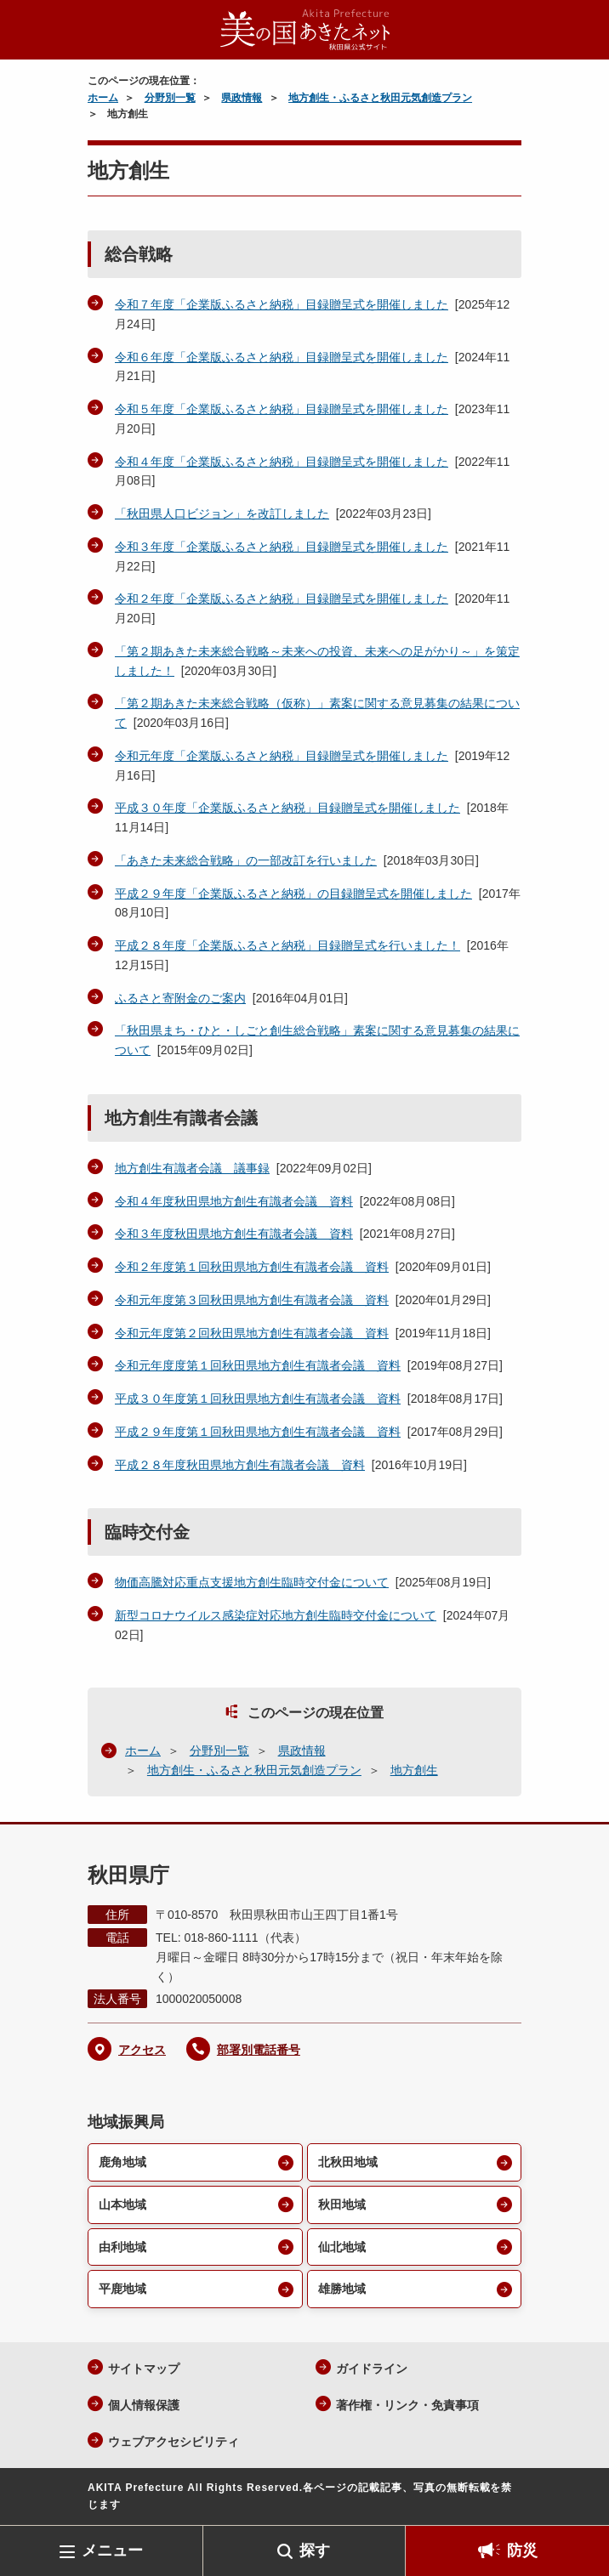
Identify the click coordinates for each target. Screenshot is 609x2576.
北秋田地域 (348, 2162)
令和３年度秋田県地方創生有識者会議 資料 (234, 1233)
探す (314, 2550)
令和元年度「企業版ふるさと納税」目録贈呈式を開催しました (281, 756)
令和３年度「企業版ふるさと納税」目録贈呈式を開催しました (281, 546)
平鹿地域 (122, 2288)
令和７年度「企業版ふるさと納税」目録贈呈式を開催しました (281, 304)
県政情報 (241, 98)
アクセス (142, 2050)
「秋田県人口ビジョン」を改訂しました (222, 513)
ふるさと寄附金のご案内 (180, 998)
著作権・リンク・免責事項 (407, 2405)
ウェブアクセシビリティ (173, 2441)
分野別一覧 (170, 98)
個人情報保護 (143, 2405)
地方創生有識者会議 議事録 (192, 1168)
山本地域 (122, 2204)
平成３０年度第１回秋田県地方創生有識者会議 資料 (258, 1398)
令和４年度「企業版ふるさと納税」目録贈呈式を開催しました (281, 461)
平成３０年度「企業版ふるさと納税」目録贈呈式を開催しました (287, 807)
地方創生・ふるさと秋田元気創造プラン (380, 98)
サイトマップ (143, 2368)
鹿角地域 (122, 2162)
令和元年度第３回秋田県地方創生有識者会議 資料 (252, 1300)
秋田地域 (342, 2204)
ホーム (103, 98)
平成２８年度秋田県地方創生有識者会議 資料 (240, 1465)
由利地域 (122, 2247)
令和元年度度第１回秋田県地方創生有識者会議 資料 (258, 1365)
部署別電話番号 (258, 2050)
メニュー (112, 2550)
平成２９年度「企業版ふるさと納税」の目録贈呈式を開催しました (293, 893)
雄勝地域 (342, 2288)
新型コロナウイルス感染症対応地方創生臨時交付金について (275, 1615)
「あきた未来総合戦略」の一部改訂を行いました (246, 860)
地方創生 (414, 1770)
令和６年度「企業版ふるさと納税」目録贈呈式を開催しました (281, 357)
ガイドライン (371, 2368)
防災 (522, 2550)
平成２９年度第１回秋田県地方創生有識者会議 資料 (258, 1431)
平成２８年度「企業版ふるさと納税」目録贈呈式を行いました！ (287, 945)
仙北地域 (342, 2247)
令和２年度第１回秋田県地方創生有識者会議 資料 (252, 1267)
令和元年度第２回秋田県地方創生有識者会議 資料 (252, 1333)
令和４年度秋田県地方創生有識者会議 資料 (234, 1201)
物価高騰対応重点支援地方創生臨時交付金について (252, 1582)
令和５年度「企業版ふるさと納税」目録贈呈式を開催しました (281, 409)
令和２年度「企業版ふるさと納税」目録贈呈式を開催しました (281, 598)
